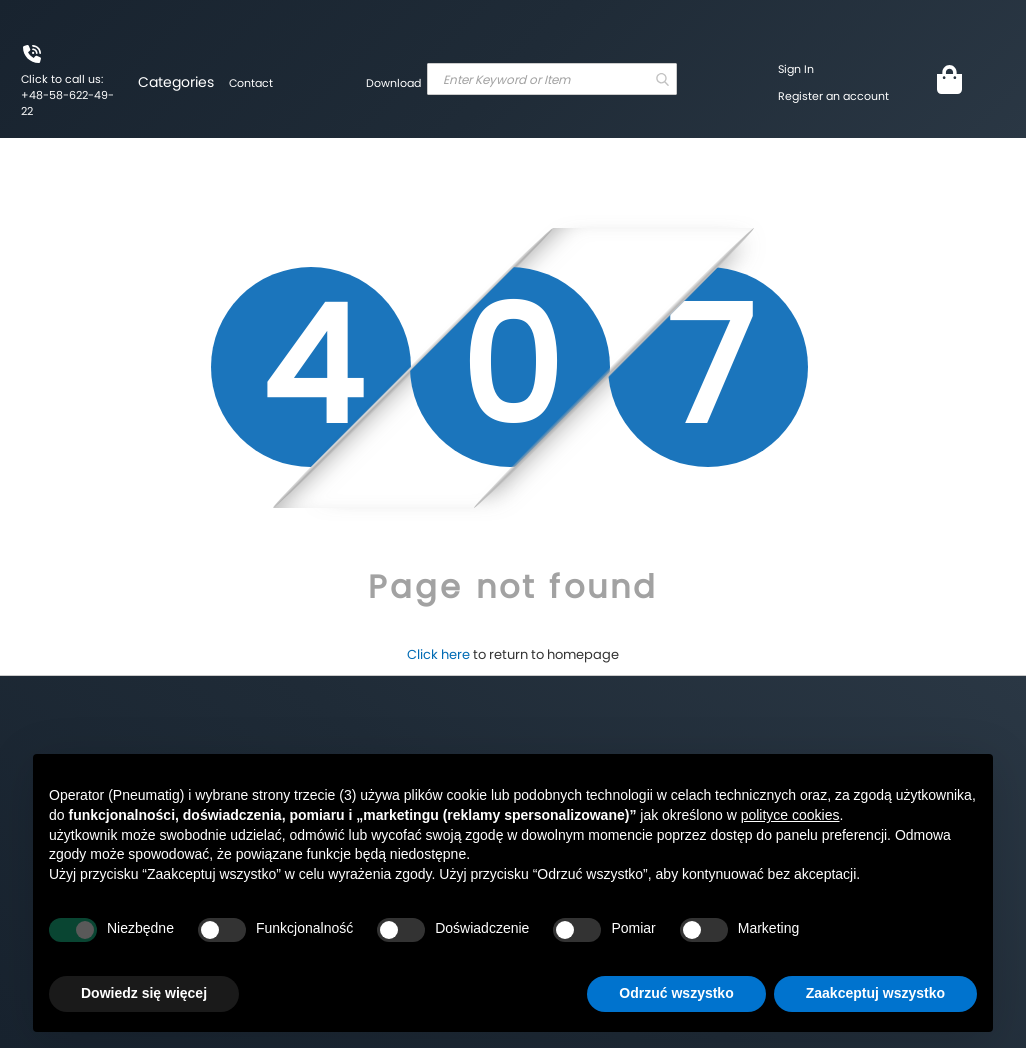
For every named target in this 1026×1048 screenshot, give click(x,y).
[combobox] (552, 79)
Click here (438, 654)
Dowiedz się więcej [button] (144, 993)
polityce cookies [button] (790, 815)
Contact (251, 83)
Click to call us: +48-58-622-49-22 (67, 94)
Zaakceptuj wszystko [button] (875, 993)
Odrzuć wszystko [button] (676, 993)
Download (393, 83)
